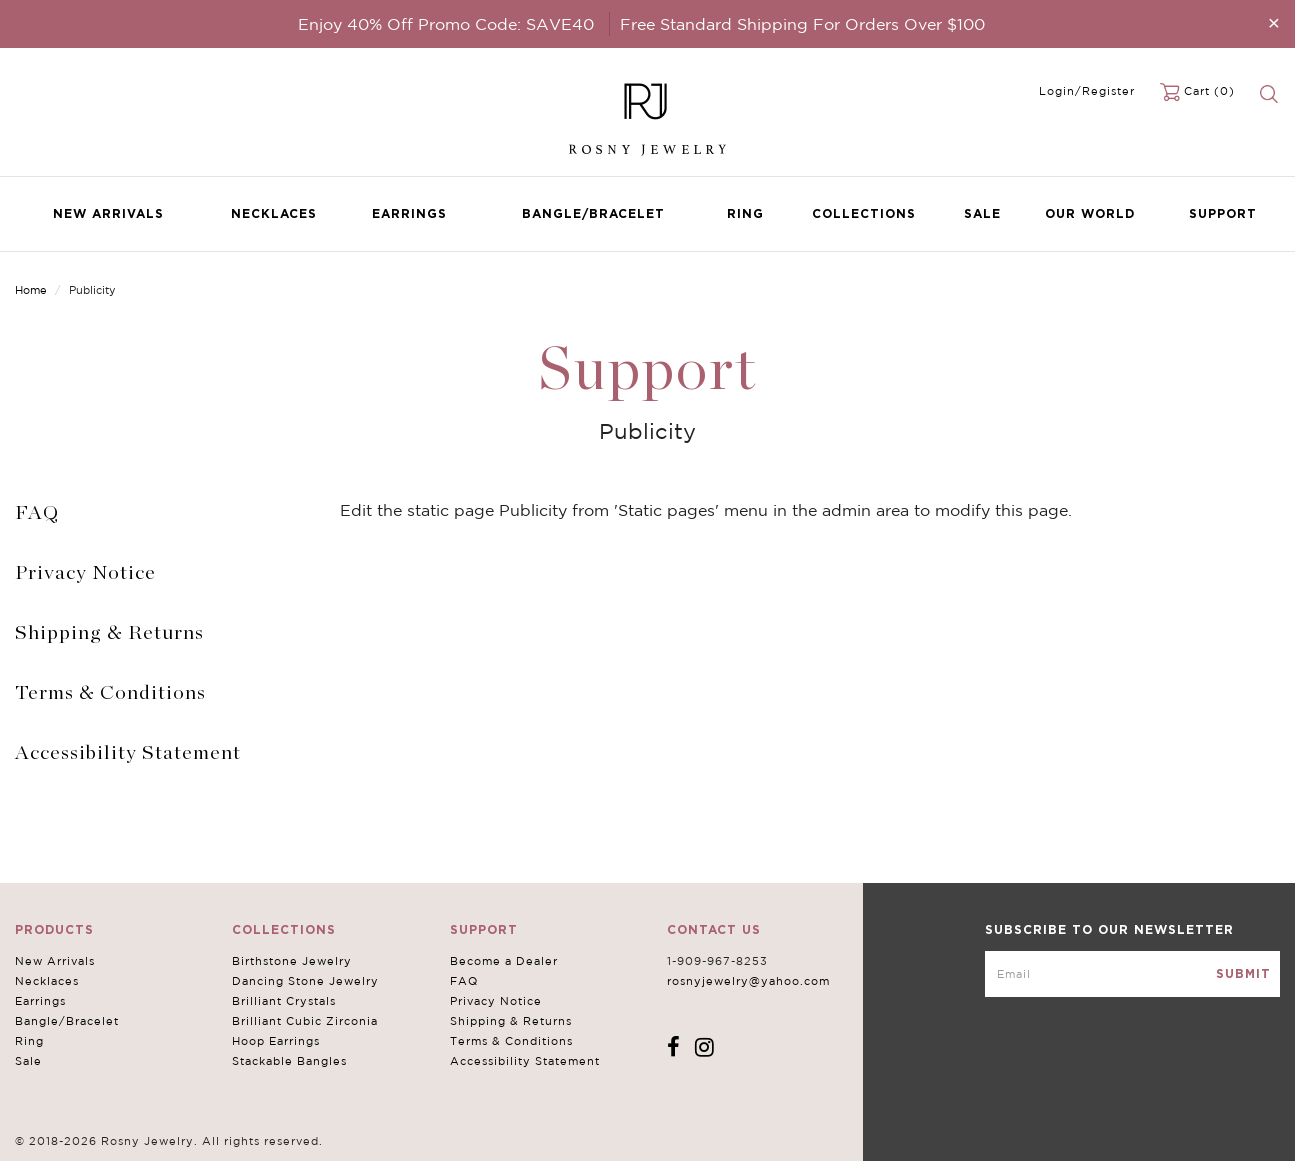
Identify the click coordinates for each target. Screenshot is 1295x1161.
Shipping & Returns (109, 633)
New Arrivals (108, 213)
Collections (864, 213)
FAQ (37, 513)
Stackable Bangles (288, 1061)
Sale (982, 213)
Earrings (409, 213)
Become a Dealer (501, 961)
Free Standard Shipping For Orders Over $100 (802, 24)
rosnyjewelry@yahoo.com (743, 981)
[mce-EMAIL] (1133, 974)
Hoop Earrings (275, 1041)
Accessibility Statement (128, 753)
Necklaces (274, 213)
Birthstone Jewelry (291, 961)
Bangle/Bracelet (593, 213)
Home (31, 290)
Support (1223, 213)
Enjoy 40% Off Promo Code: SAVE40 (446, 24)
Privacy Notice (85, 573)
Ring (745, 213)
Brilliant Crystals (283, 1001)
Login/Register (1087, 91)
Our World (1090, 213)
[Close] (1274, 22)
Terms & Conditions (110, 693)
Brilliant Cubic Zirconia (304, 1021)
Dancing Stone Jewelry (304, 981)
